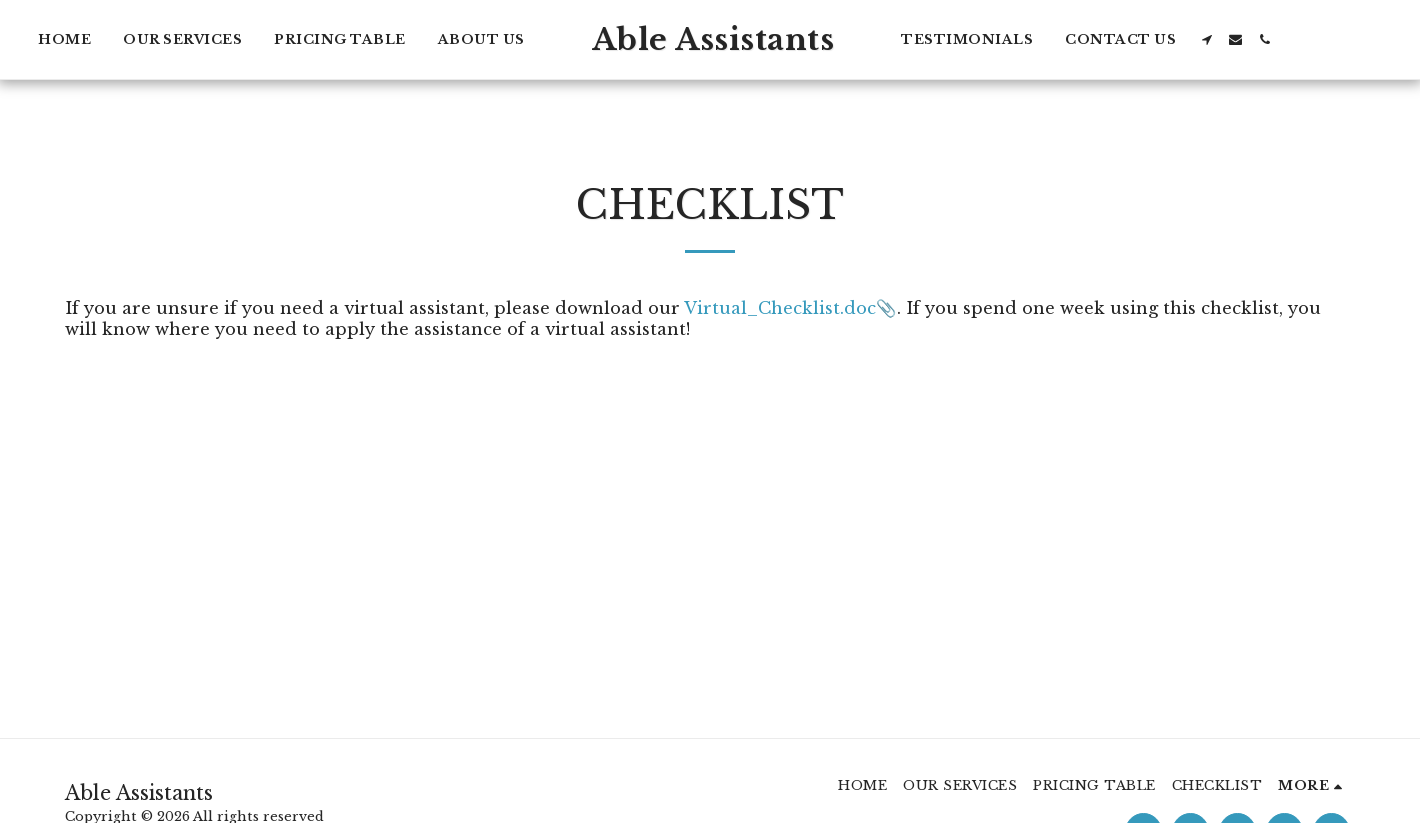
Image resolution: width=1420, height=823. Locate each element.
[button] (1206, 39)
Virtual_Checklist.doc (780, 308)
